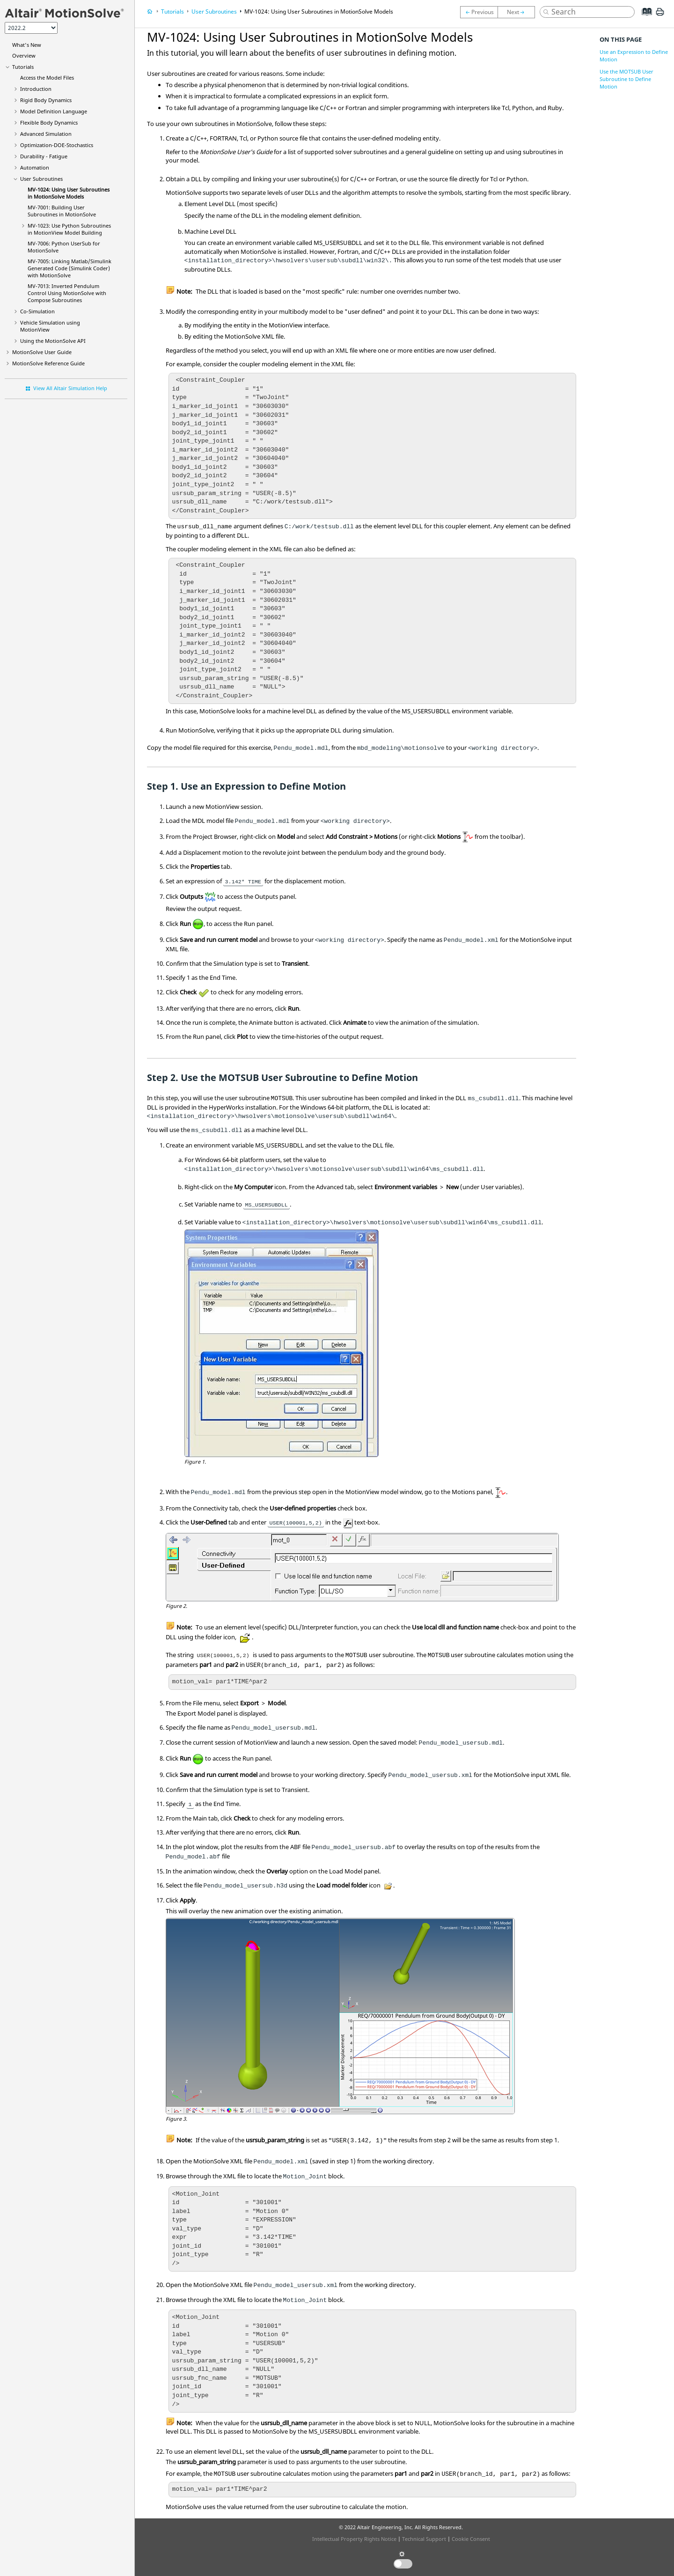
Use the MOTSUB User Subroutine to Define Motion (626, 79)
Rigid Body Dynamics (46, 100)
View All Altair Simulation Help (70, 388)
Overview (24, 55)
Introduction (35, 88)
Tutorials (23, 66)
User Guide (42, 351)
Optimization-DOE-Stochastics (56, 144)
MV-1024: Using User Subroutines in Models (69, 193)
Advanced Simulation (46, 133)
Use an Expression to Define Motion (634, 55)
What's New (26, 44)
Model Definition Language (53, 111)
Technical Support (424, 2538)
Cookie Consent (471, 2538)
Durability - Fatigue (43, 156)
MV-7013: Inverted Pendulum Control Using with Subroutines (67, 292)
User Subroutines (41, 178)
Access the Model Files (47, 77)
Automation (34, 167)
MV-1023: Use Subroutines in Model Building (69, 229)
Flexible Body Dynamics (49, 122)
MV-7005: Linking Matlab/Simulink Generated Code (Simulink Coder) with (69, 268)
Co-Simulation (37, 311)
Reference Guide (48, 363)
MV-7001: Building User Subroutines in (62, 211)
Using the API (53, 340)
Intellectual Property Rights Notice (354, 2538)
